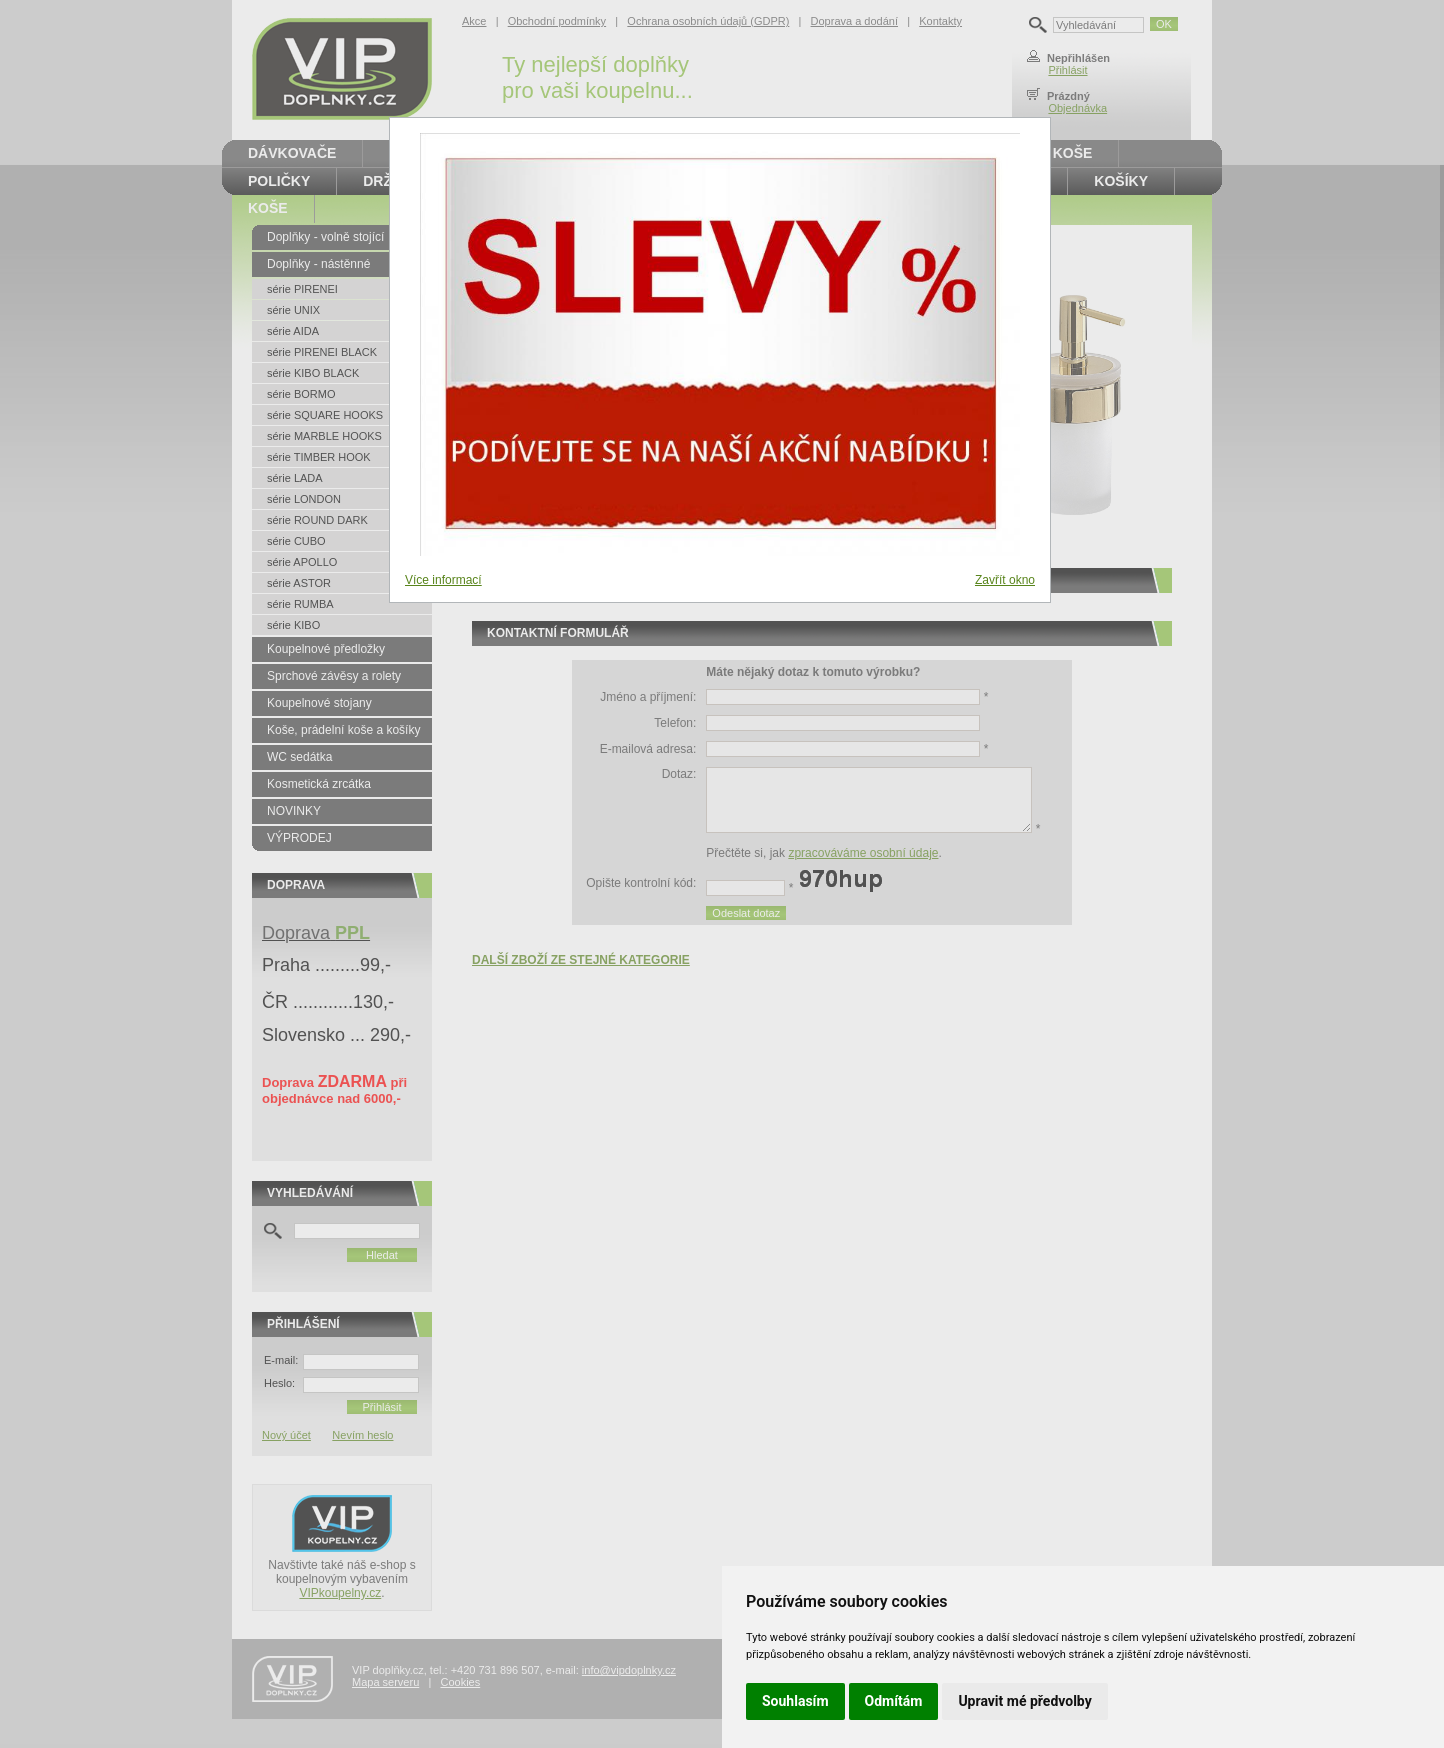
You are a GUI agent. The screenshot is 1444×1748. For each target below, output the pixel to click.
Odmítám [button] (894, 1701)
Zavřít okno (1005, 580)
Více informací (443, 580)
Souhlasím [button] (795, 1701)
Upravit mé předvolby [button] (1024, 1701)
